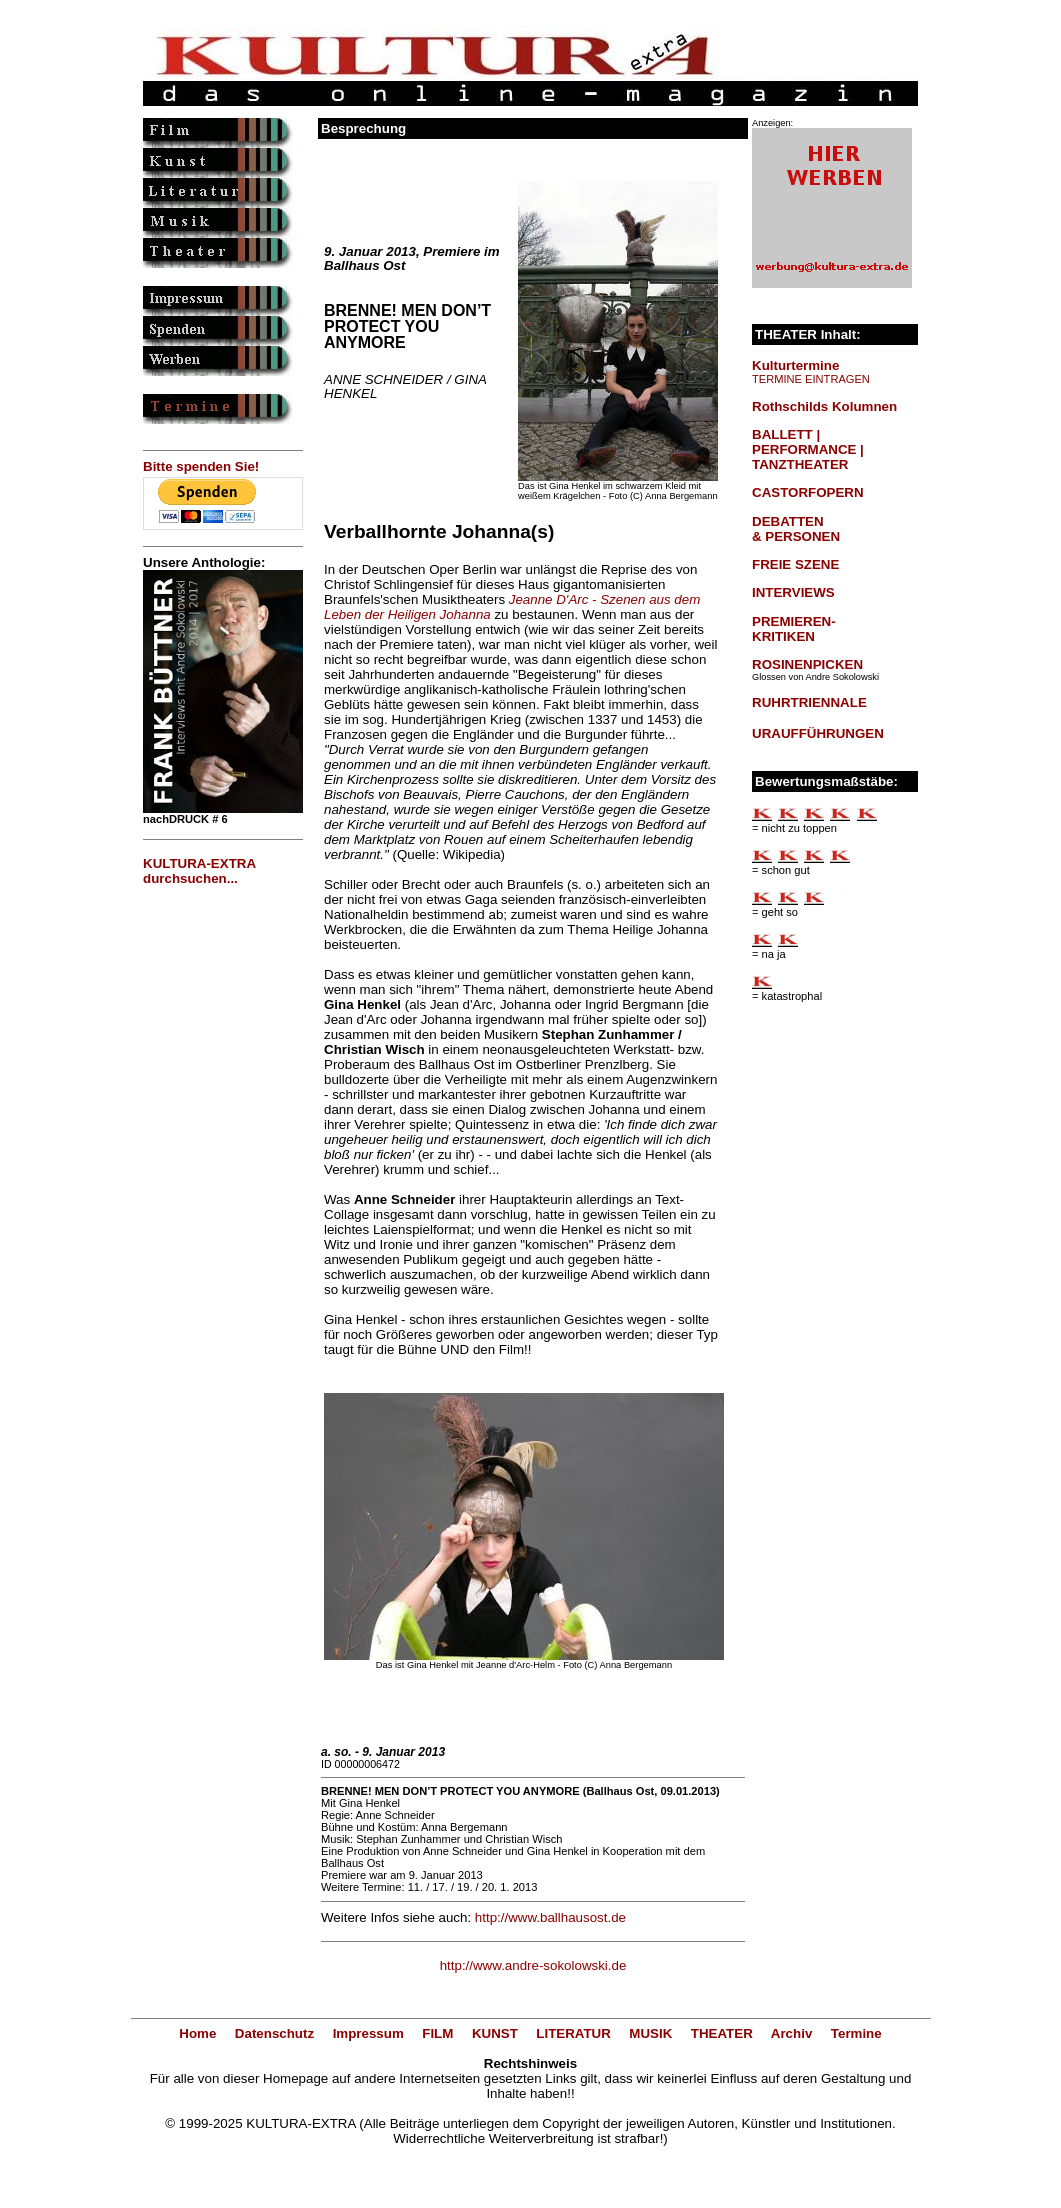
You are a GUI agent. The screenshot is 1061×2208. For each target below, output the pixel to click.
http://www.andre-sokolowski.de (533, 1965)
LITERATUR (573, 2033)
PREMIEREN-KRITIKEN (794, 629)
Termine (856, 2033)
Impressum (368, 2033)
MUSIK (650, 2033)
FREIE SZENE (795, 564)
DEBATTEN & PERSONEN (796, 529)
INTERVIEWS (793, 592)
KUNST (495, 2033)
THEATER (722, 2033)
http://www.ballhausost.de (550, 1917)
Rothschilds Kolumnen (824, 406)
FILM (437, 2033)
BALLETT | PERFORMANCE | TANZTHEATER (808, 449)
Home (197, 2033)
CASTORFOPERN (808, 492)
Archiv (791, 2033)
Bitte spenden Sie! (201, 466)
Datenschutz (274, 2033)
